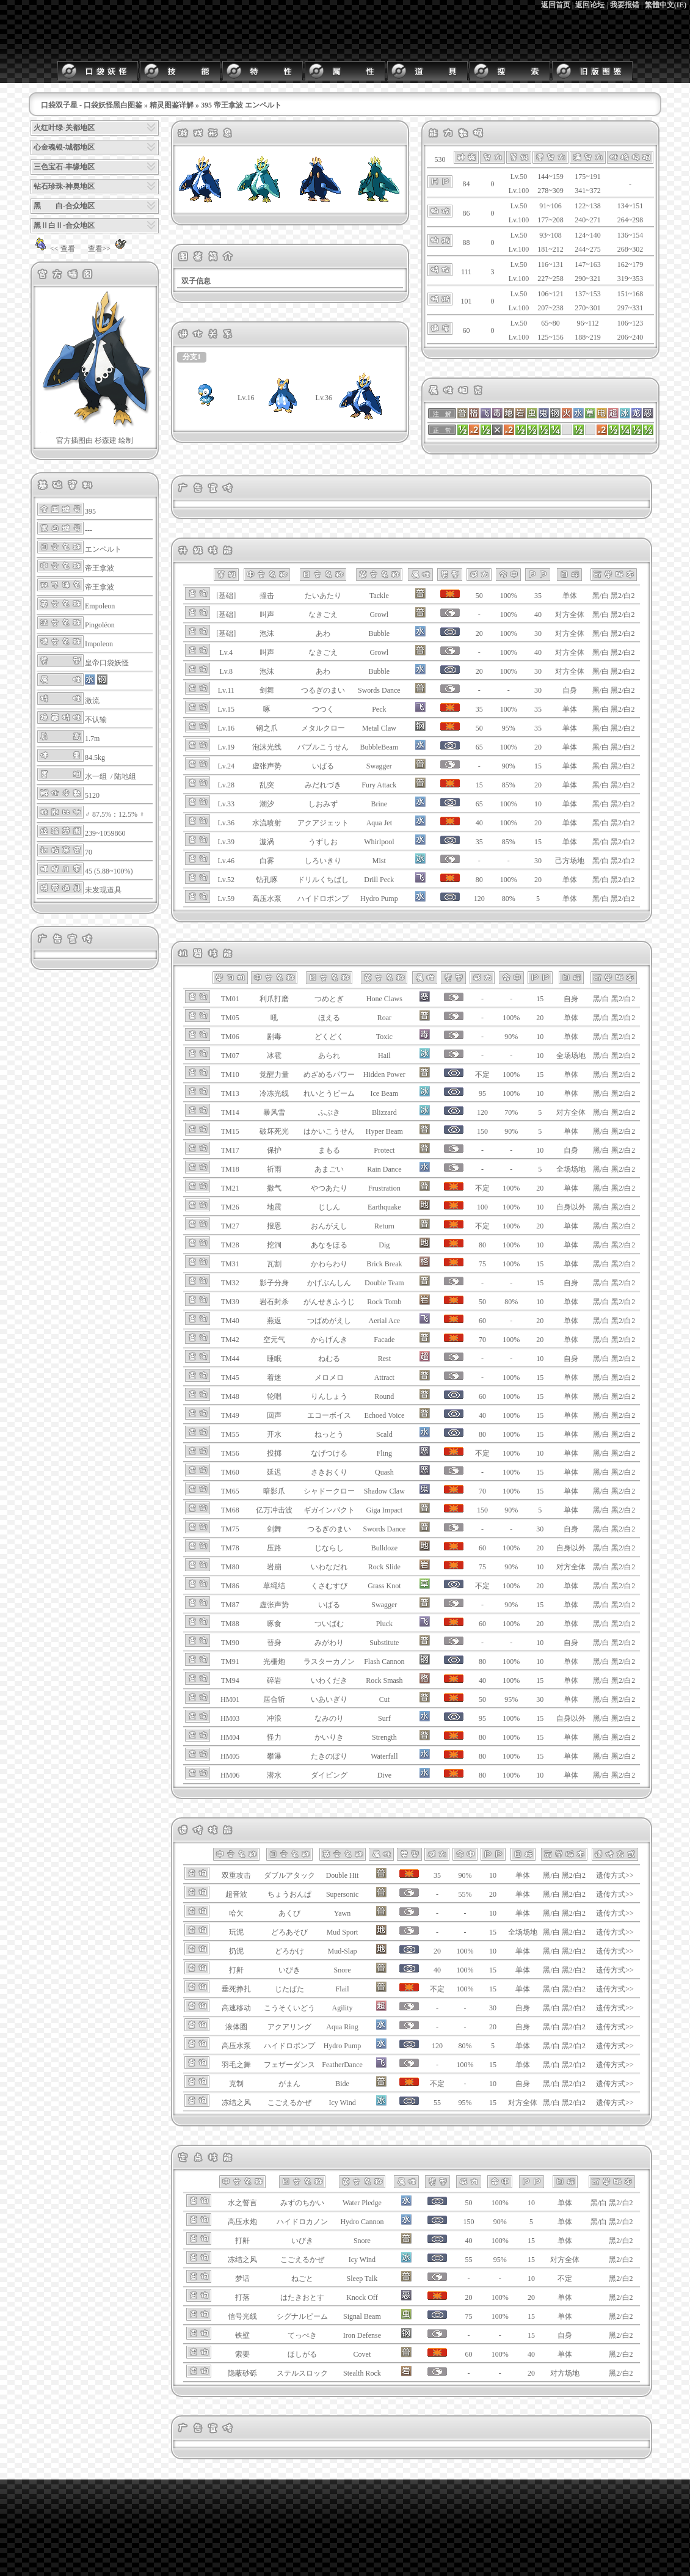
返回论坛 (590, 5)
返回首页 (555, 5)
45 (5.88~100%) (109, 871)
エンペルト (103, 549)
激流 (92, 700)
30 (538, 633)
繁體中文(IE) (666, 5)
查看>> (109, 248)
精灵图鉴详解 (172, 105)
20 (538, 747)
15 (538, 766)
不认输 (96, 719)
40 (538, 614)
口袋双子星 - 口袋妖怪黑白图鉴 (91, 105)
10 (538, 804)
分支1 (192, 356)
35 (538, 595)
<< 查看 (53, 248)
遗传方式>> (615, 1875)
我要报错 (624, 5)
